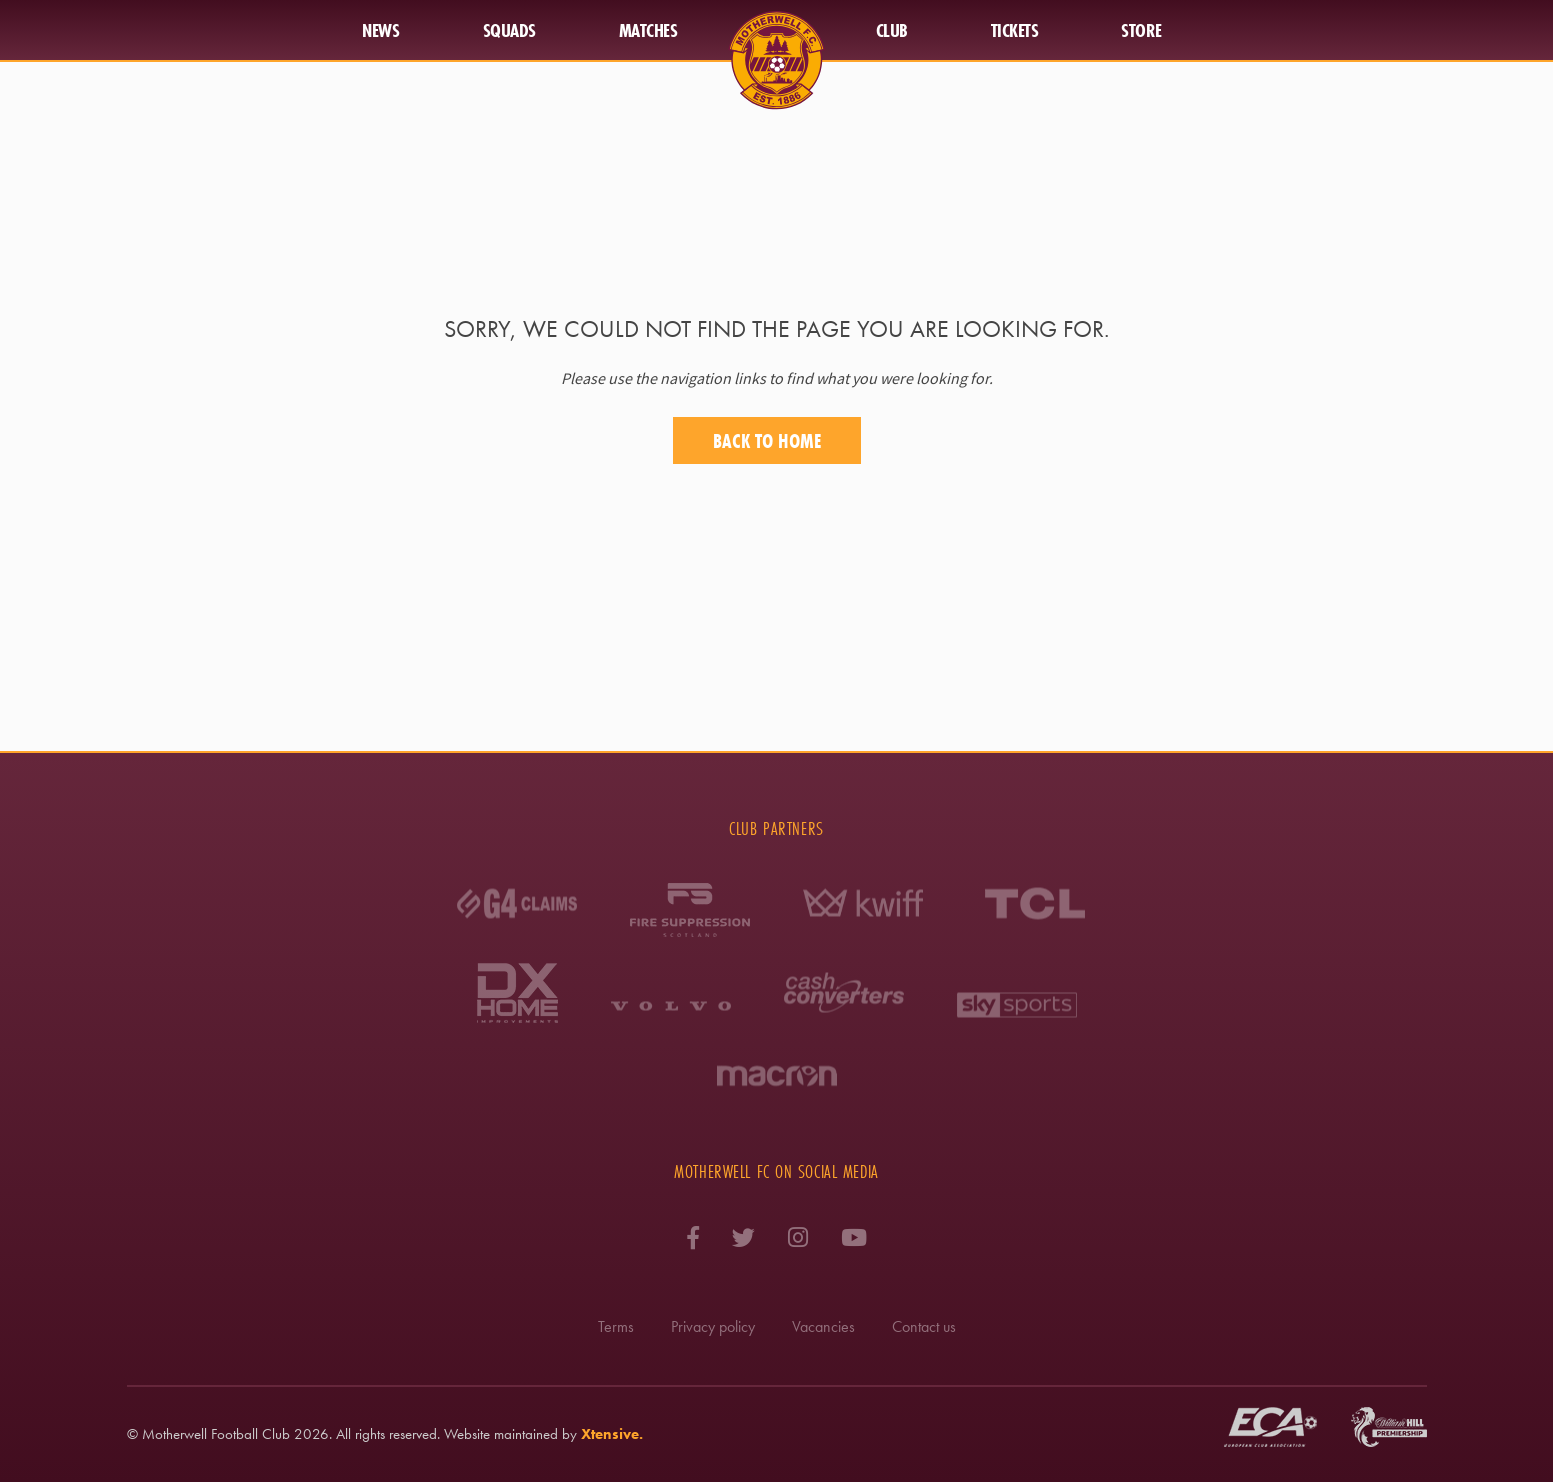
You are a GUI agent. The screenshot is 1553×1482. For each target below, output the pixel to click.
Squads (509, 30)
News (380, 30)
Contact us (924, 1326)
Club (892, 30)
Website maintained (501, 1434)
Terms (616, 1326)
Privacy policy (713, 1326)
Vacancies (823, 1326)
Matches (648, 30)
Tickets (1015, 30)
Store (1141, 30)
